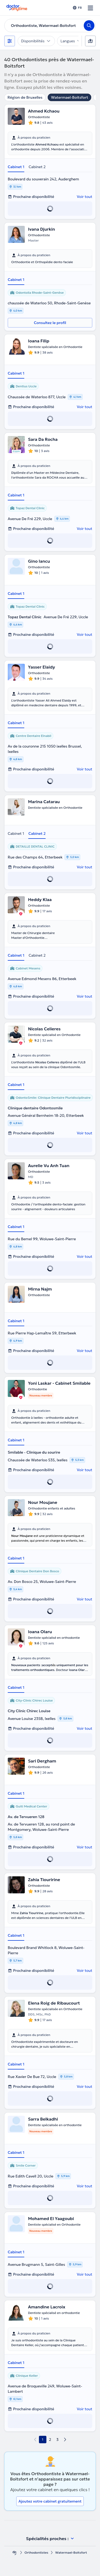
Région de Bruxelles (24, 97)
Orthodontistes (36, 2552)
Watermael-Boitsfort (69, 97)
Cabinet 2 (37, 166)
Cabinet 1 (16, 166)
